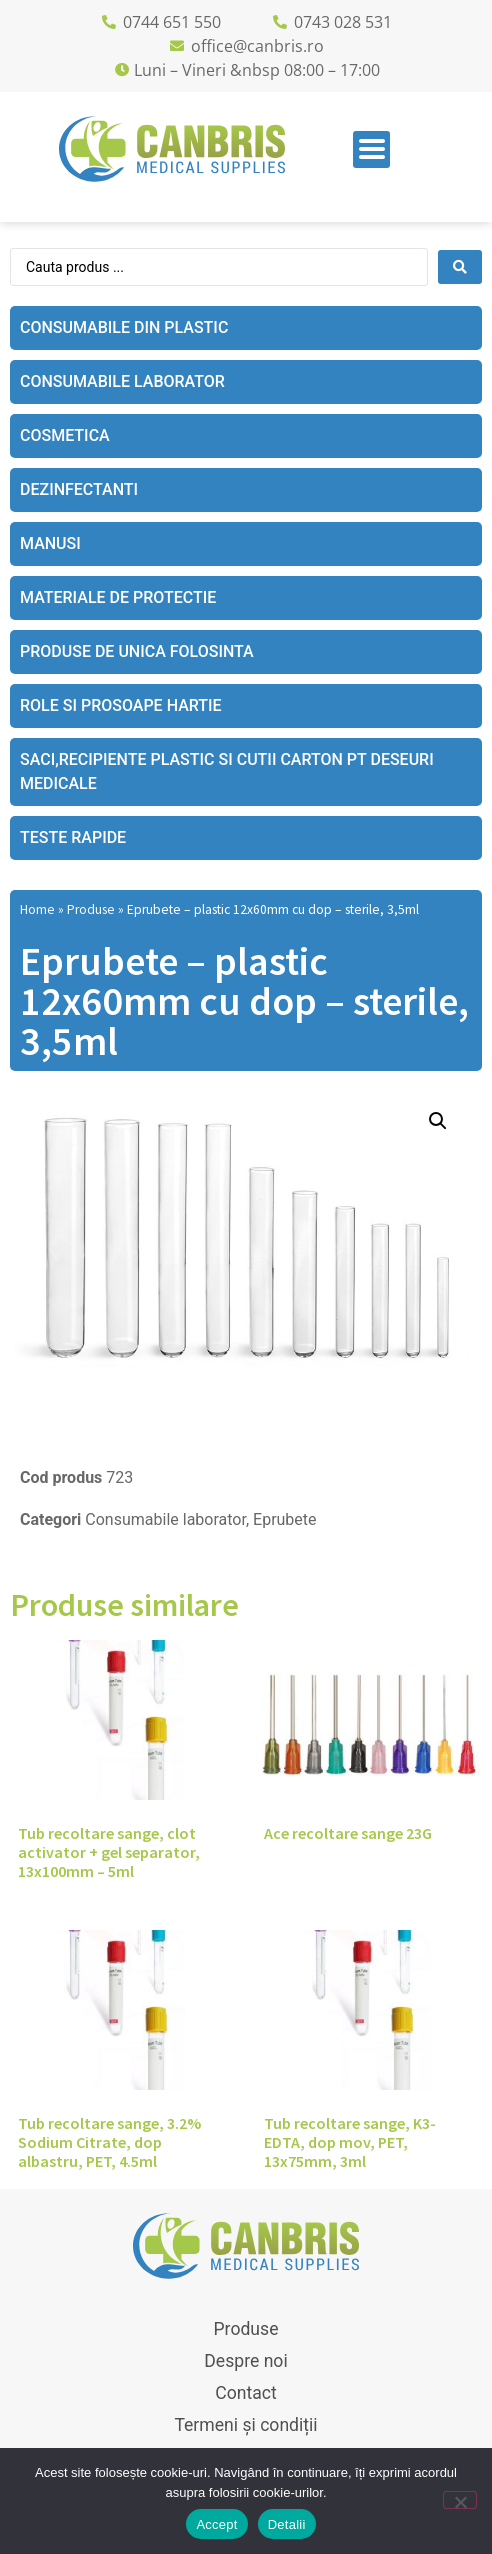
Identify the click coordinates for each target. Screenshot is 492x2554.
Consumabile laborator (122, 381)
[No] (460, 2500)
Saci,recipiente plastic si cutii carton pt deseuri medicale (227, 771)
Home (37, 909)
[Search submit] (460, 267)
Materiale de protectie (118, 597)
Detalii (287, 2524)
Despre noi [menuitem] (245, 2361)
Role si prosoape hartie (121, 705)
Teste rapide (73, 837)
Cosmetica (65, 435)
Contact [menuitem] (246, 2393)
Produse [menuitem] (246, 2329)
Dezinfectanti (79, 489)
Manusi (50, 543)
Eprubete (285, 1519)
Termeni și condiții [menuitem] (245, 2425)
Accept (216, 2524)
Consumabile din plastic (124, 327)
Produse (91, 909)
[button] (438, 1121)
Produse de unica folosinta (137, 651)
